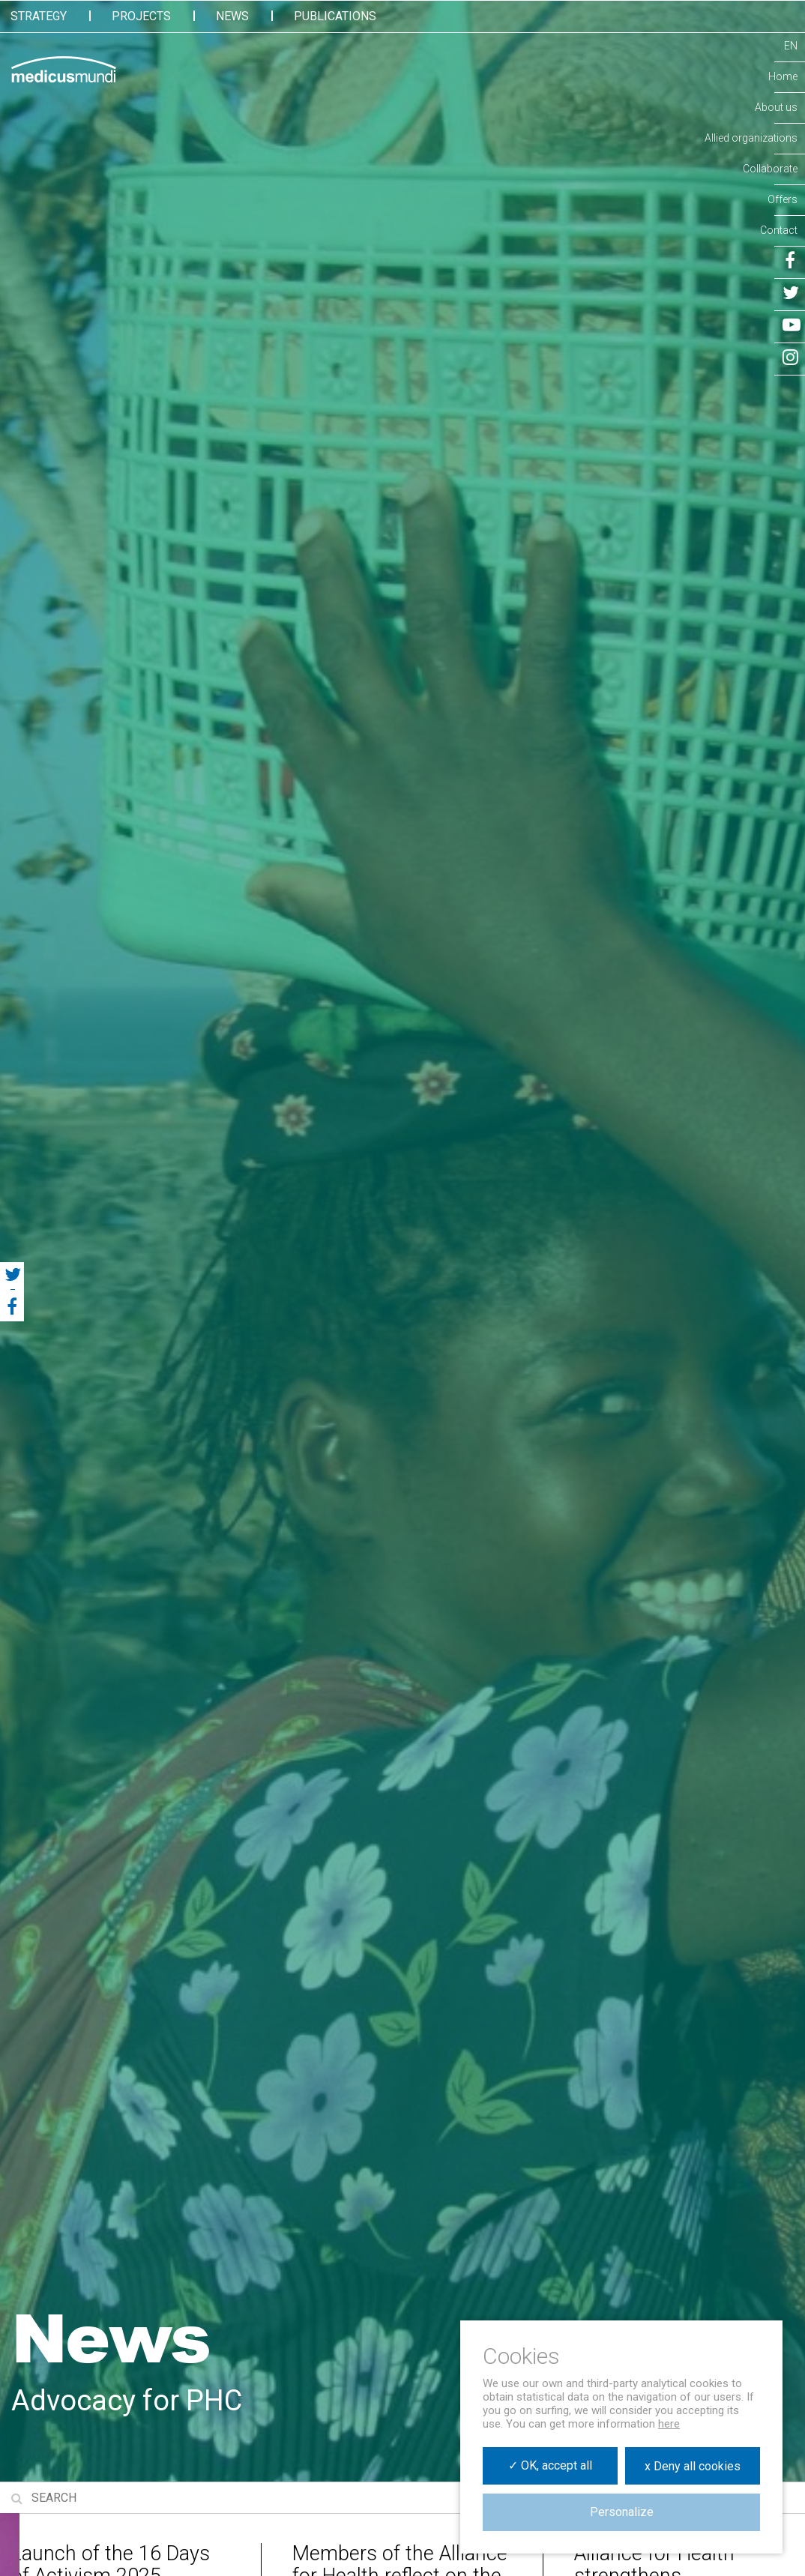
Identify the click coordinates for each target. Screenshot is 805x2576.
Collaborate (770, 169)
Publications (335, 16)
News (232, 16)
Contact (779, 230)
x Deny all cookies (693, 2466)
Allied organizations (751, 138)
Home (783, 76)
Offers (783, 199)
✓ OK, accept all (550, 2465)
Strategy (38, 16)
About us (776, 107)
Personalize (622, 2512)
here (669, 2424)
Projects (141, 16)
